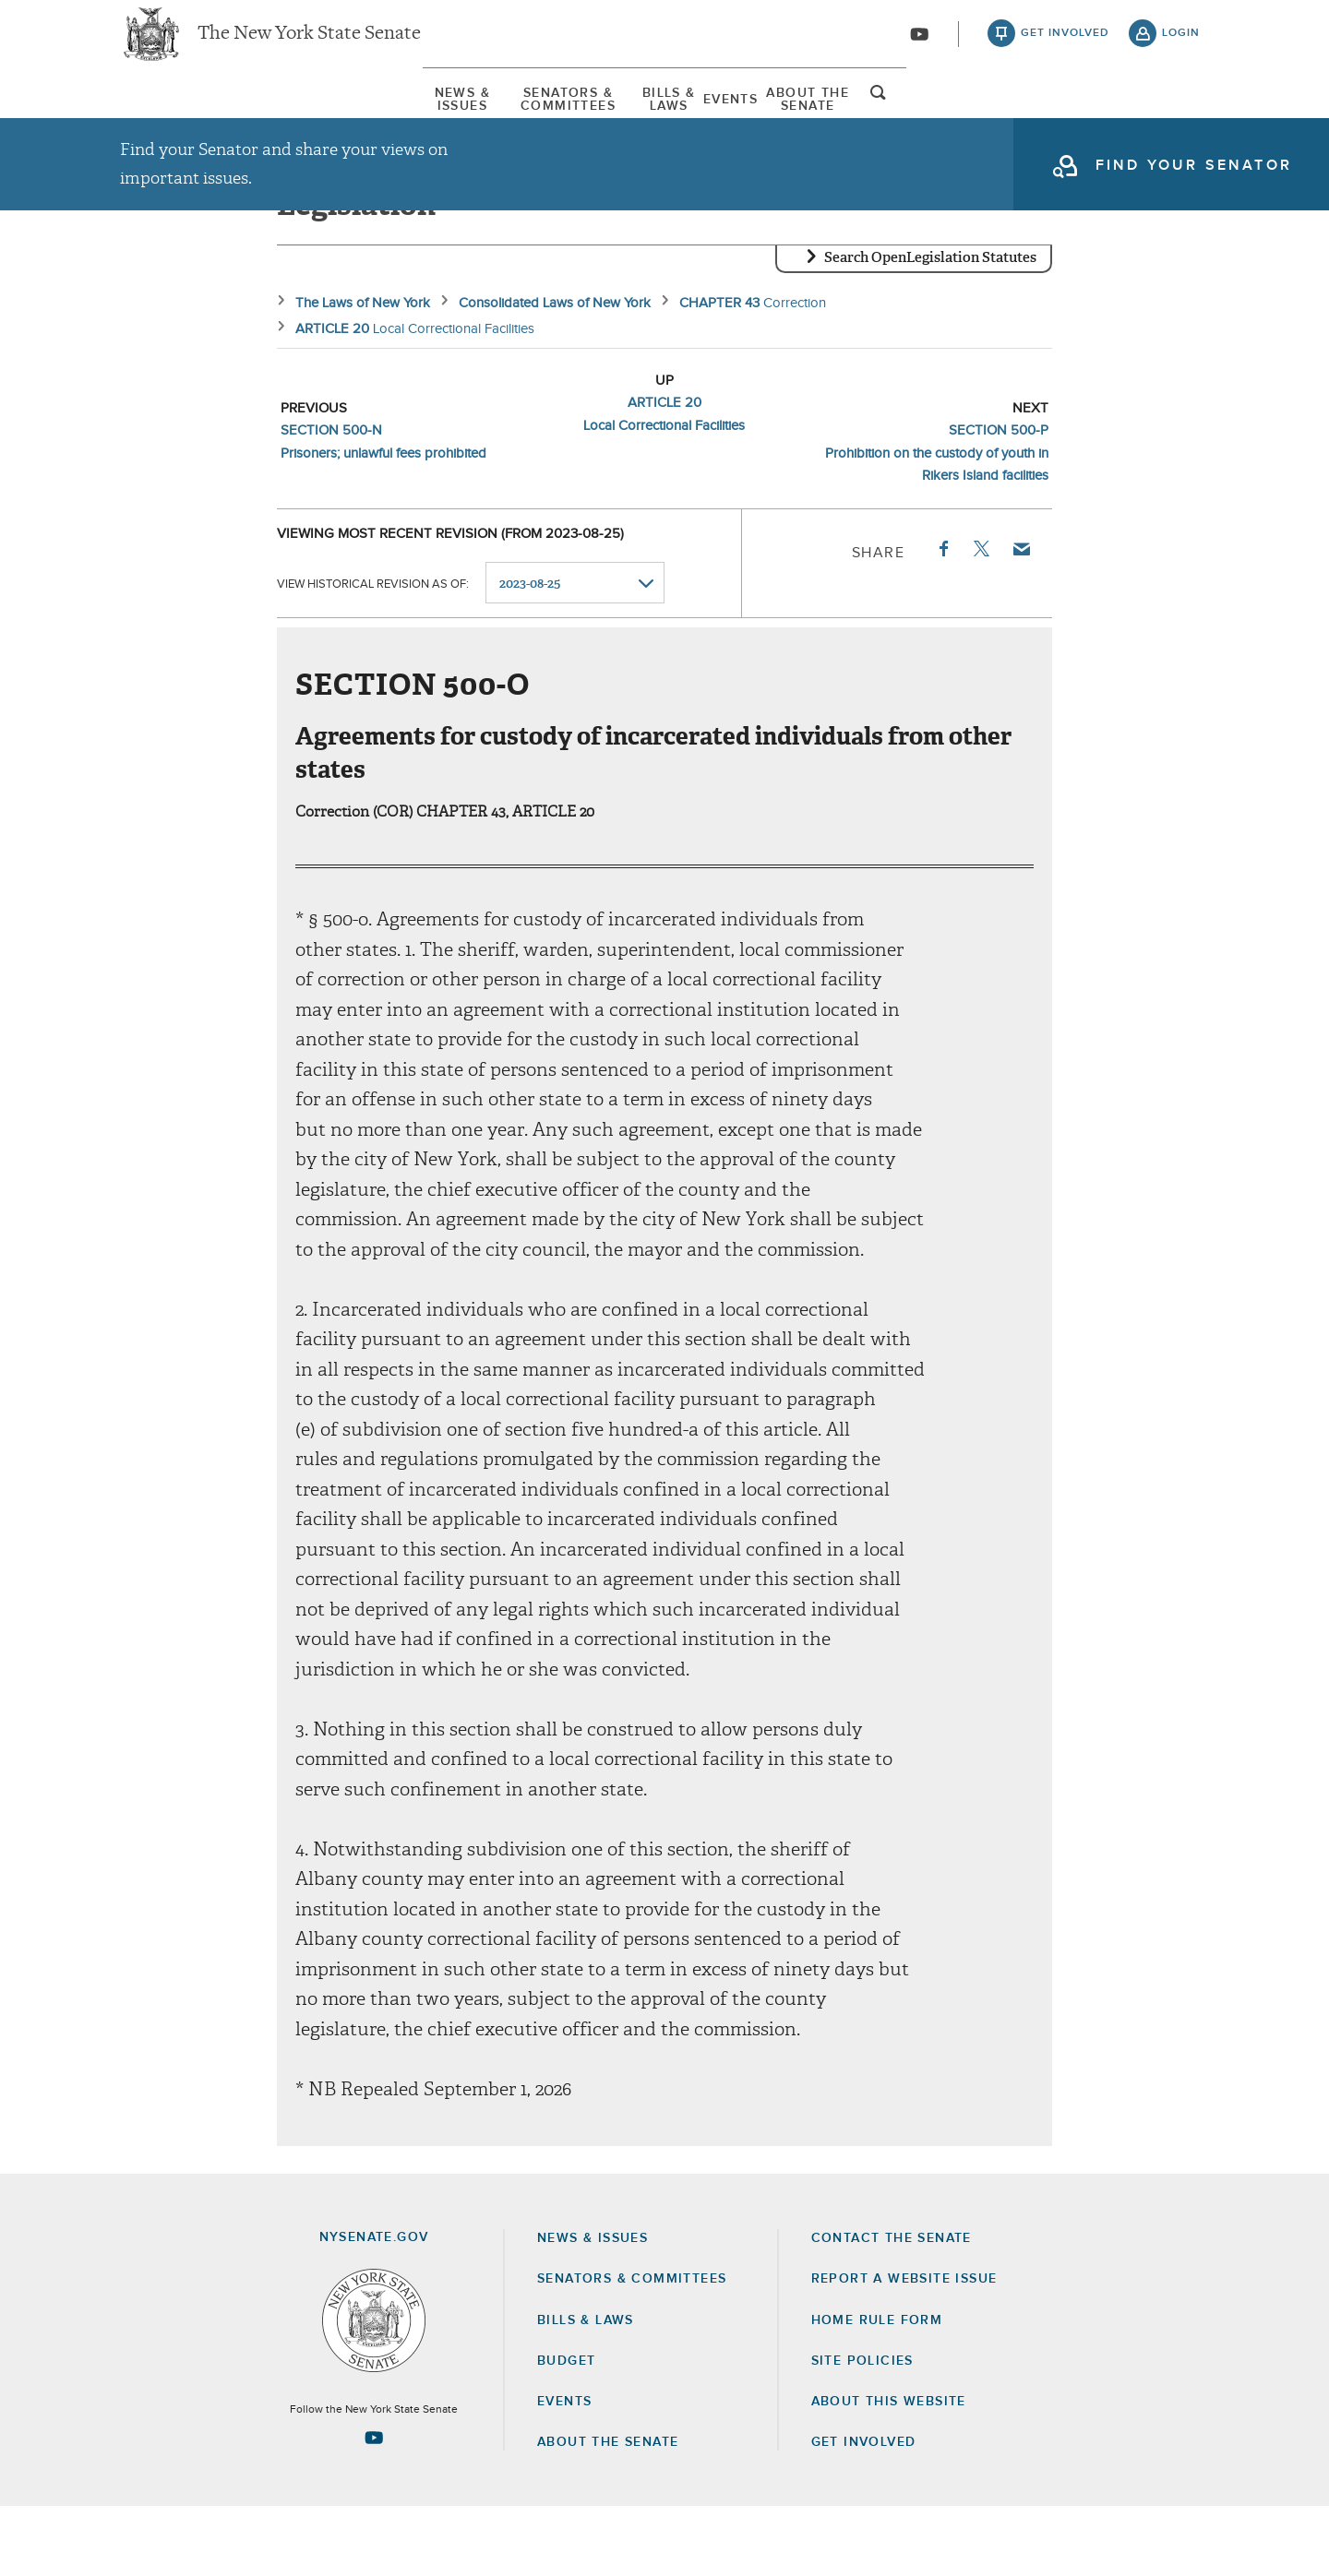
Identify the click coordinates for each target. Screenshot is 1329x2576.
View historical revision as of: (373, 653)
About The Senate (1029, 119)
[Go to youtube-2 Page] (373, 2507)
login (1181, 46)
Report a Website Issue (904, 2349)
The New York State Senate (309, 46)
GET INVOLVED (863, 2511)
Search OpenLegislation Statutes (930, 327)
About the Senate (607, 2511)
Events (835, 119)
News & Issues (175, 119)
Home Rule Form (877, 2389)
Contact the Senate (891, 2307)
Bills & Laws (662, 119)
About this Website (888, 2470)
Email (1020, 618)
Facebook (942, 618)
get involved (1065, 46)
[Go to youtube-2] (919, 47)
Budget (566, 2430)
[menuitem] (175, 118)
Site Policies (862, 2430)
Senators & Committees (422, 119)
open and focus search (1181, 123)
